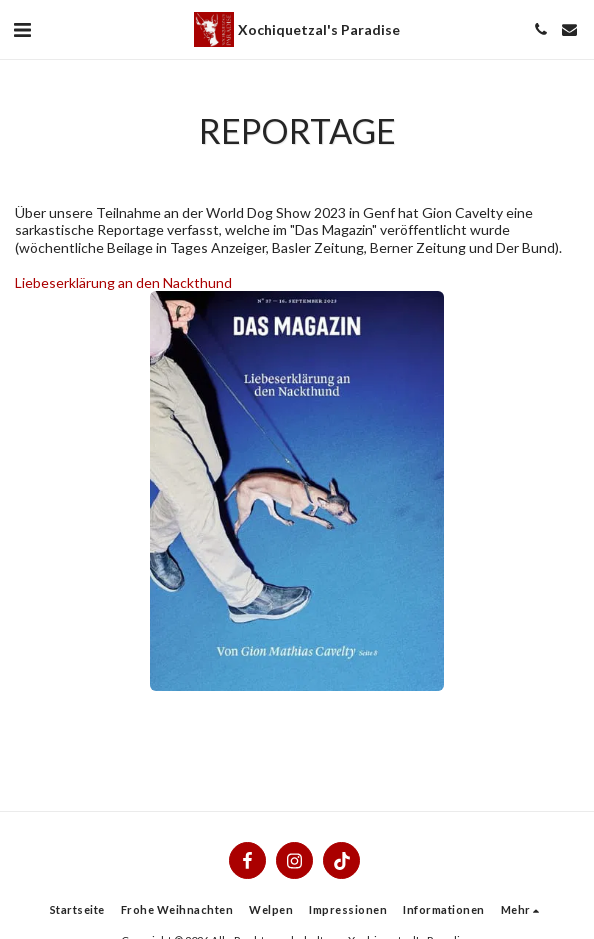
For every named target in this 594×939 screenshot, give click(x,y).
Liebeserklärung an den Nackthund (123, 282)
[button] (22, 29)
